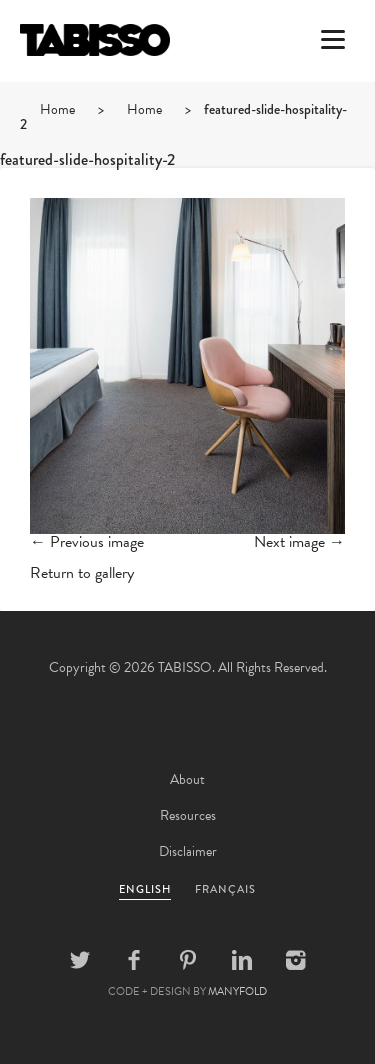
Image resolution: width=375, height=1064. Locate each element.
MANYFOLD (237, 991)
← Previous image (87, 542)
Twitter (80, 960)
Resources (188, 815)
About (187, 779)
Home (57, 109)
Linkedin (242, 960)
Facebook (134, 960)
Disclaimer (188, 851)
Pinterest (188, 960)
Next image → (299, 542)
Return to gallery (82, 573)
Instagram (296, 960)
